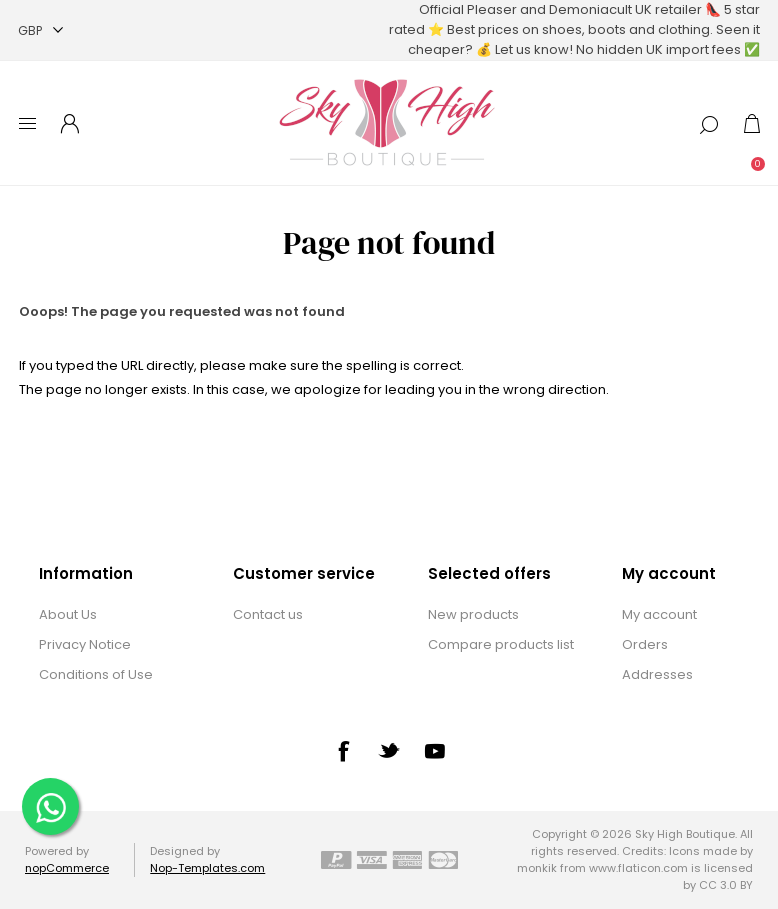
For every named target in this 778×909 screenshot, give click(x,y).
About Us (68, 614)
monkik (537, 868)
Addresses (657, 674)
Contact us (268, 614)
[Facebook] (343, 751)
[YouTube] (435, 751)
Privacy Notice (85, 644)
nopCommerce (67, 868)
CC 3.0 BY (726, 885)
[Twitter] (389, 750)
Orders (645, 644)
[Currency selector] (40, 30)
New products (473, 614)
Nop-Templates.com (207, 868)
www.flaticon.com (638, 868)
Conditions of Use (96, 674)
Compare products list (501, 644)
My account (659, 614)
